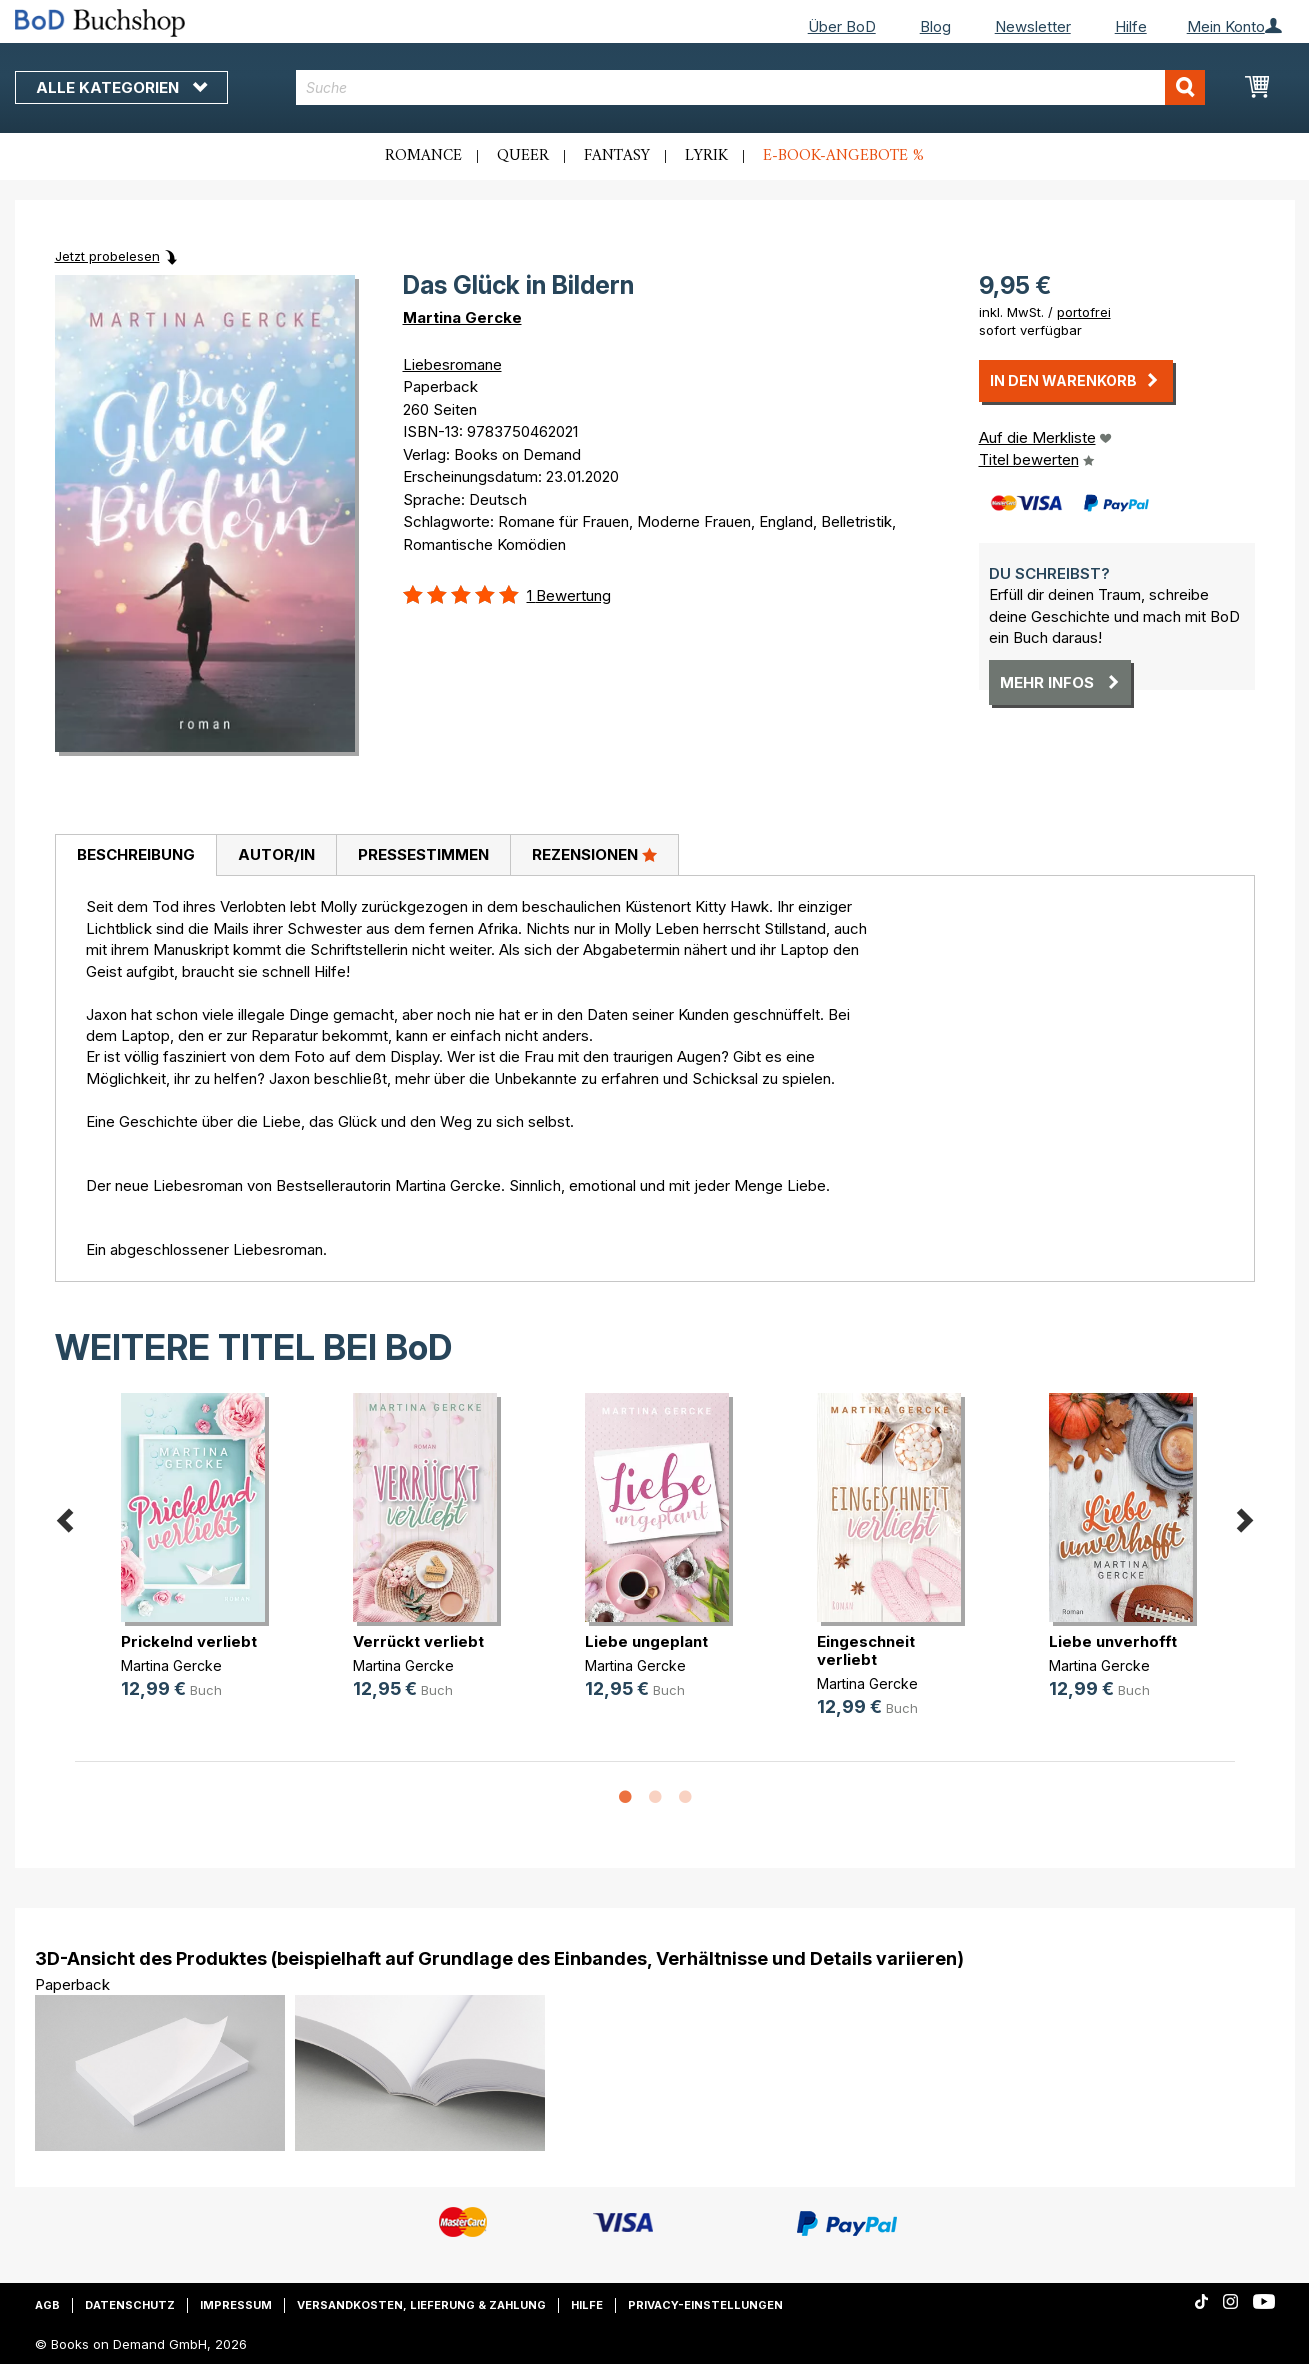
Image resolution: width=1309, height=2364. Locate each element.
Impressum (236, 2305)
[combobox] (750, 87)
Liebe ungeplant (646, 1641)
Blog (935, 26)
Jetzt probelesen (107, 256)
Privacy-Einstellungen (705, 2305)
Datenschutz (130, 2305)
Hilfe (1131, 26)
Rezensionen (594, 854)
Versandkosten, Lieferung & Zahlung (421, 2305)
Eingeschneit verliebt (866, 1650)
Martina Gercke (462, 317)
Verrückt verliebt (418, 1641)
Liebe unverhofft (1113, 1641)
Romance (423, 156)
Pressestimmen (423, 854)
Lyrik (706, 156)
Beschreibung (136, 854)
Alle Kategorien (121, 87)
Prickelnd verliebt (189, 1641)
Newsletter (1033, 26)
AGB (47, 2305)
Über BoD (842, 26)
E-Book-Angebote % (843, 156)
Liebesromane (452, 364)
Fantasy (617, 156)
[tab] (135, 856)
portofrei (1084, 312)
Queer (523, 156)
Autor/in (276, 854)
